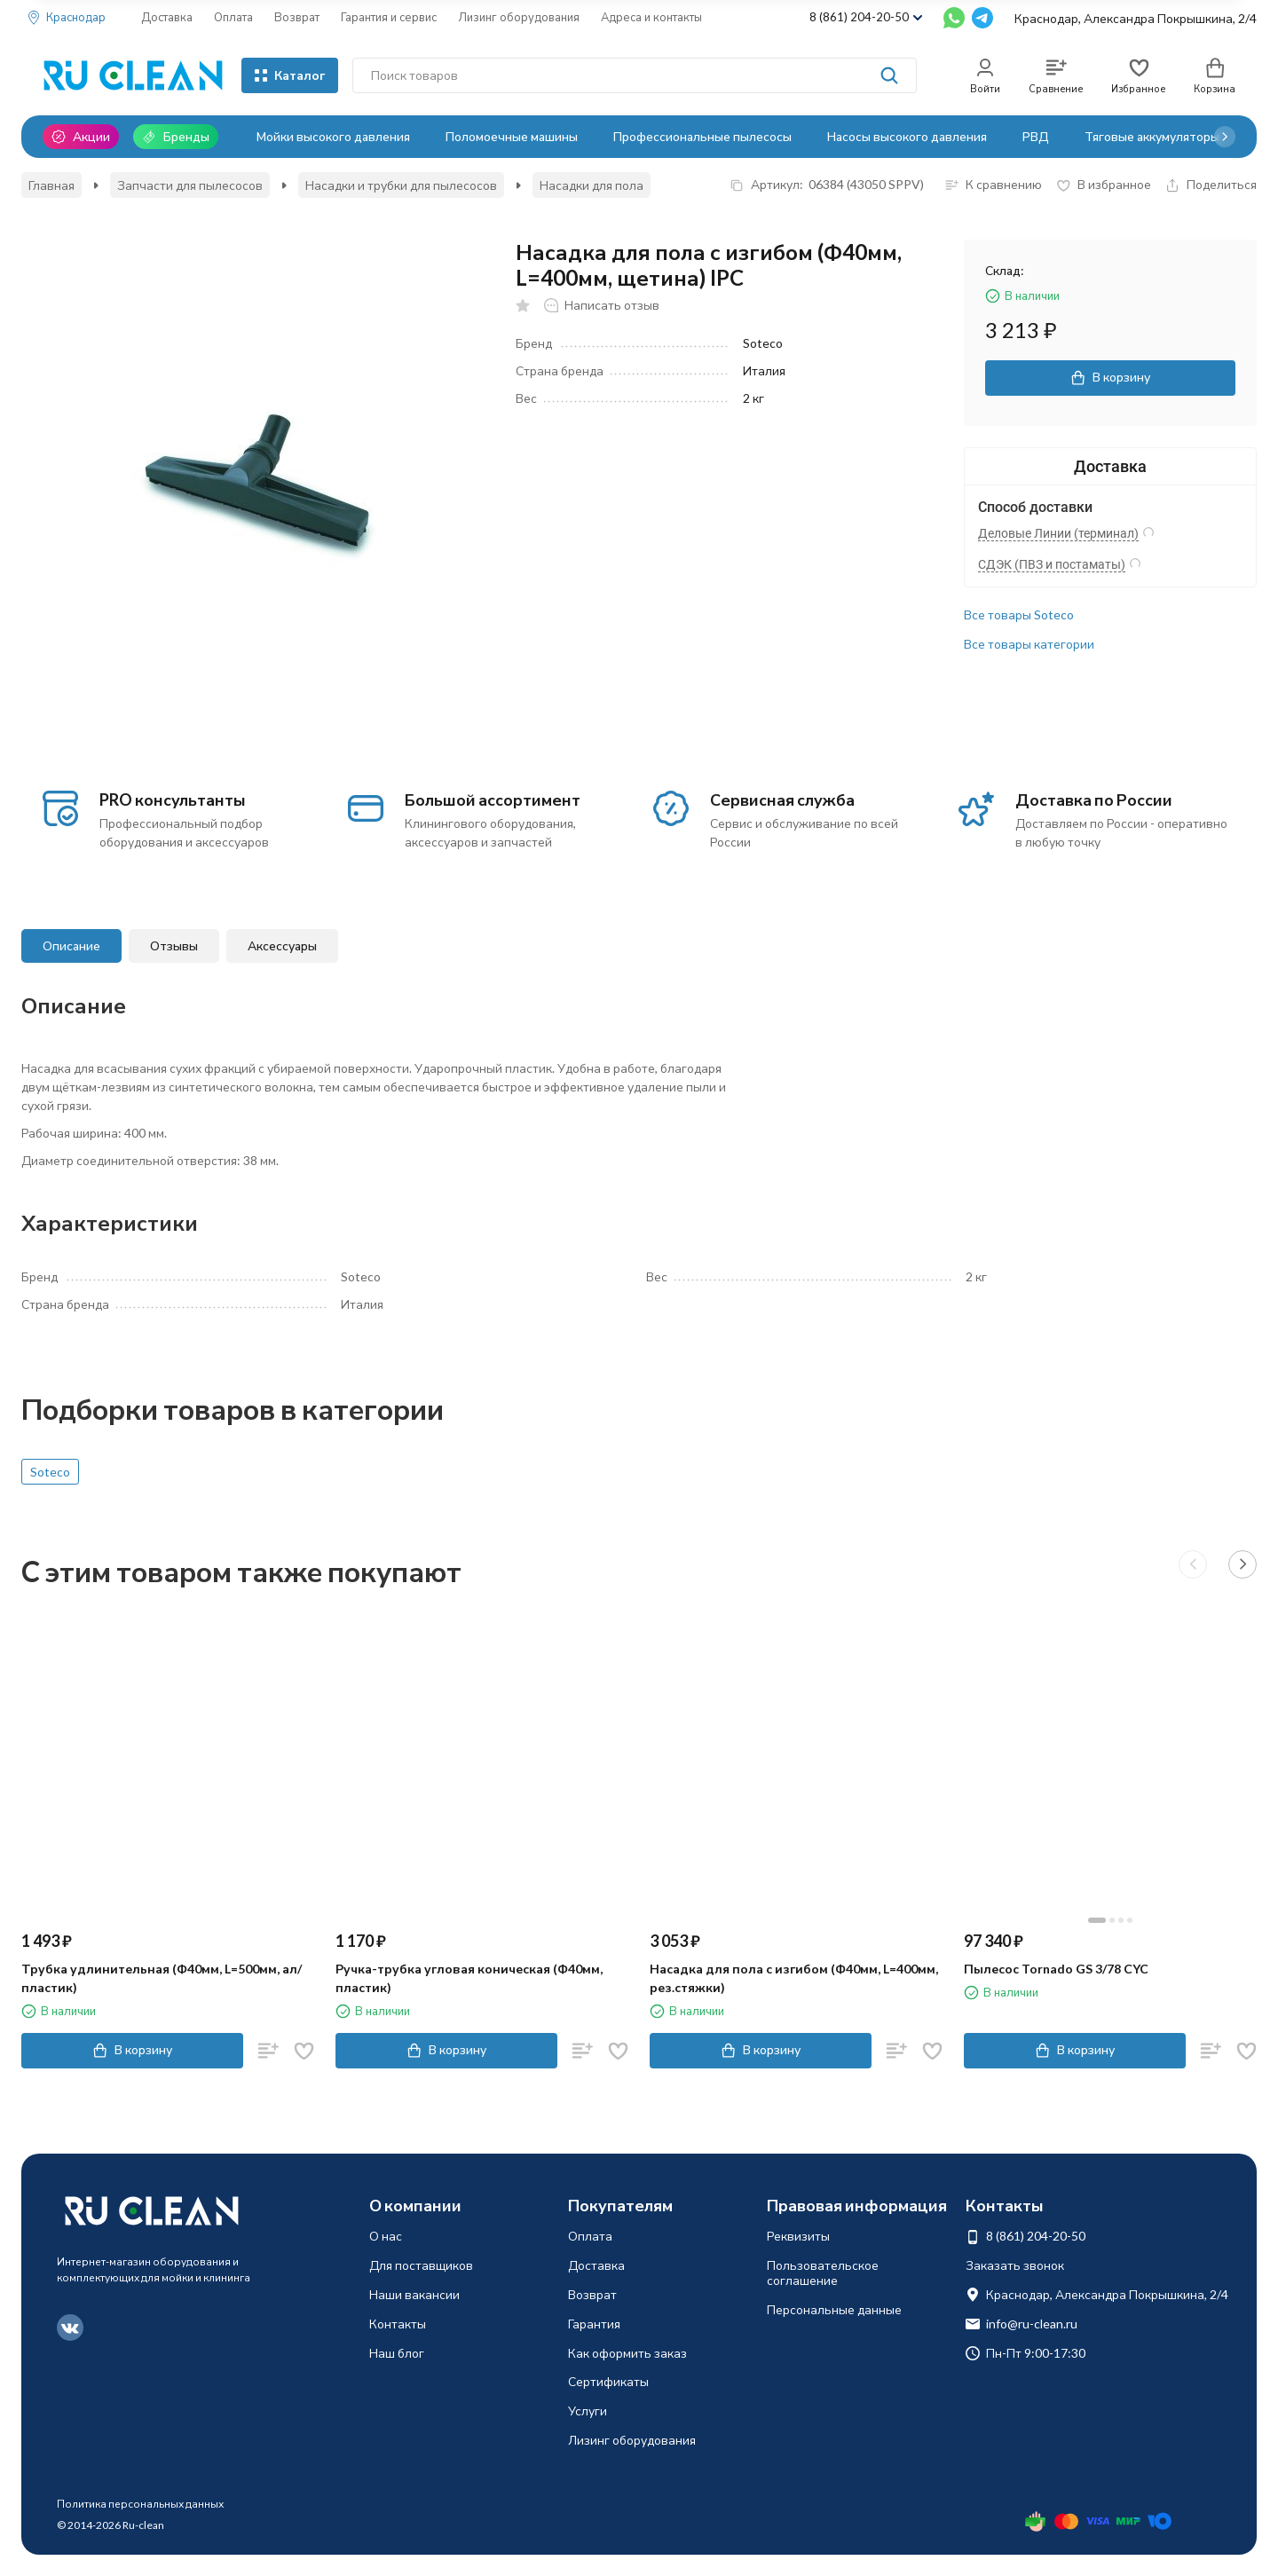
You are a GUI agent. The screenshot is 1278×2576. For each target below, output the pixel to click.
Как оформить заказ (627, 2352)
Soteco (50, 1471)
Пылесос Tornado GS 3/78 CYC (1056, 1968)
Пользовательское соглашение (823, 2272)
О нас (385, 2235)
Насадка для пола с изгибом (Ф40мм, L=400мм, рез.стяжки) (794, 1978)
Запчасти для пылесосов (190, 185)
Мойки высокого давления (333, 136)
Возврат (297, 17)
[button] (1224, 136)
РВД (1035, 136)
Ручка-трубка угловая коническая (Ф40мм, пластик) (469, 1978)
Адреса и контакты (651, 17)
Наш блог (396, 2352)
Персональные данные (834, 2309)
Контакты (397, 2323)
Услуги (587, 2410)
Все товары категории (1029, 643)
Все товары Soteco (1019, 614)
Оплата (233, 17)
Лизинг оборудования (519, 17)
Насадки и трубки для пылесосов (401, 185)
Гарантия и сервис (389, 17)
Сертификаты (608, 2381)
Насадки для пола (591, 185)
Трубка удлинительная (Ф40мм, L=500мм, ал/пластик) (161, 1978)
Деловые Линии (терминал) (1058, 533)
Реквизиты (798, 2235)
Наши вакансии (414, 2294)
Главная (51, 185)
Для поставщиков (421, 2265)
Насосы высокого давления (907, 136)
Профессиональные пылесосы (702, 136)
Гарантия (594, 2323)
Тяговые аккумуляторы (1152, 136)
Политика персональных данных (140, 2503)
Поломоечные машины (512, 136)
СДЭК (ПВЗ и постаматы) (1051, 564)
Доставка (167, 17)
